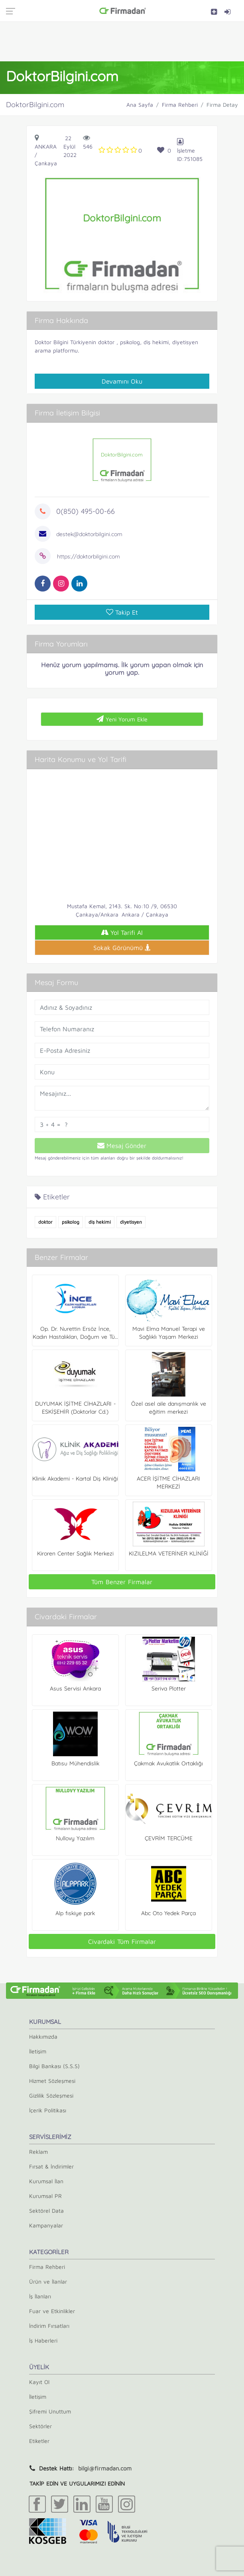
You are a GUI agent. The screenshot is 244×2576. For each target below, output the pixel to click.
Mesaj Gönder (121, 1145)
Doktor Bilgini (51, 342)
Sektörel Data (46, 2210)
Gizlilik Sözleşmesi (51, 2095)
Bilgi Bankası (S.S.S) (54, 2066)
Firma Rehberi (180, 104)
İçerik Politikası (47, 2110)
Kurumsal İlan (46, 2181)
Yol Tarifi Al (122, 932)
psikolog (70, 1222)
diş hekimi (100, 1222)
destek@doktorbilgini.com (89, 534)
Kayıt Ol (39, 2381)
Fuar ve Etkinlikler (52, 2311)
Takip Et (122, 612)
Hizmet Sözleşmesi (52, 2080)
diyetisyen (131, 1222)
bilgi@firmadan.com (105, 2468)
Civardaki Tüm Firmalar (122, 1941)
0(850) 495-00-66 (85, 511)
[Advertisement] (122, 41)
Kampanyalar (46, 2225)
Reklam (38, 2151)
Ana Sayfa (139, 104)
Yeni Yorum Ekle (122, 719)
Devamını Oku (122, 381)
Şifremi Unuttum (50, 2411)
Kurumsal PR (45, 2195)
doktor (45, 1222)
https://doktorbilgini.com (88, 556)
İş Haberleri (43, 2340)
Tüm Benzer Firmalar (121, 1581)
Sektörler (40, 2426)
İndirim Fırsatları (49, 2325)
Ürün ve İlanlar (48, 2281)
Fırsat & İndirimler (51, 2166)
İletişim (37, 2051)
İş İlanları (40, 2296)
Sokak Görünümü (122, 947)
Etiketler (39, 2440)
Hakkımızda (43, 2036)
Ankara (46, 146)
